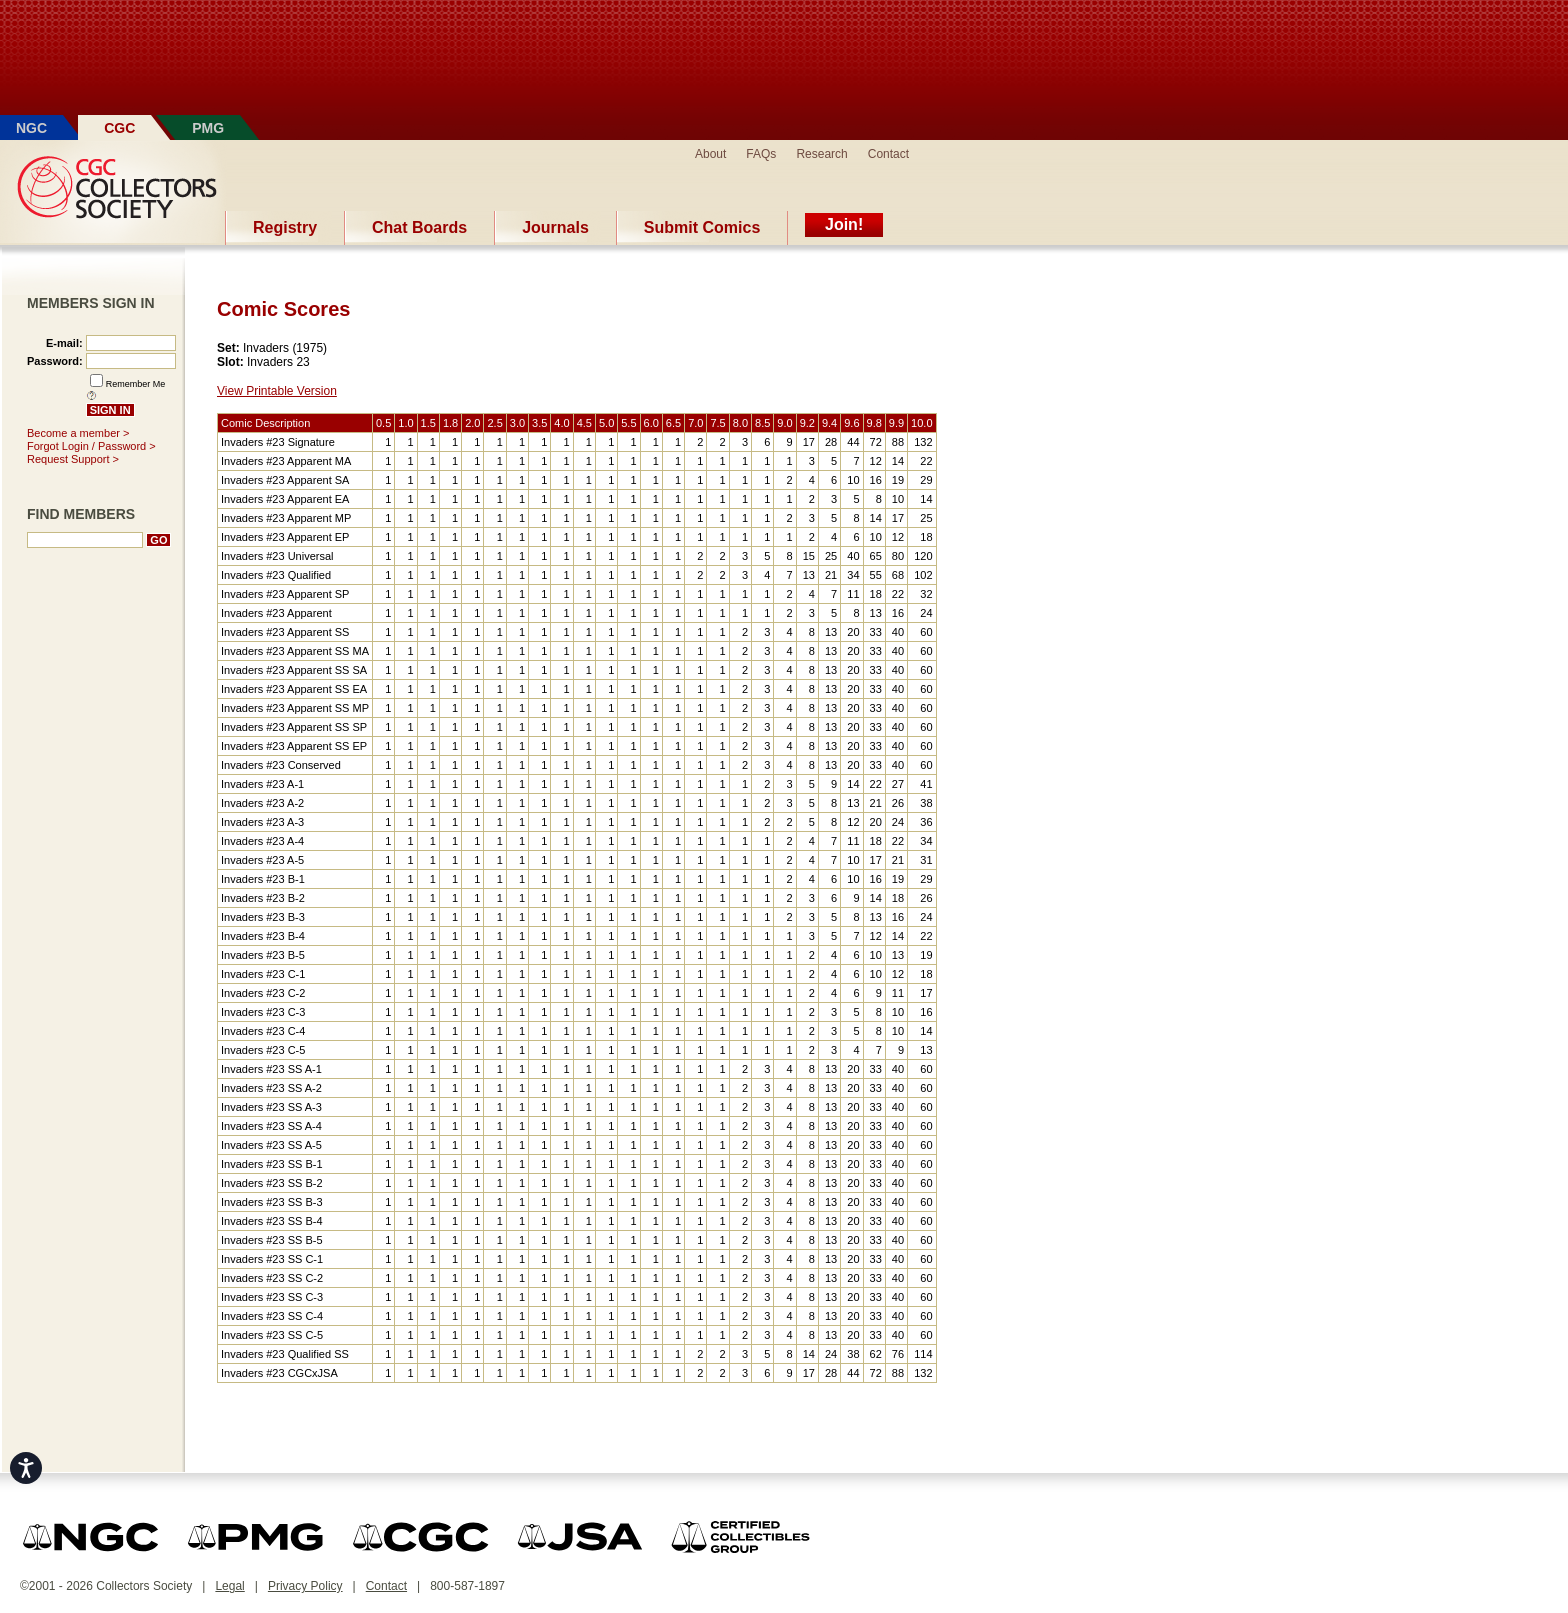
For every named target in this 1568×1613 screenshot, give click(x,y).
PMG (208, 128)
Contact (888, 154)
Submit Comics (702, 227)
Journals (555, 227)
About (710, 154)
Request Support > (73, 459)
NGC (31, 128)
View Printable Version (277, 391)
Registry (285, 227)
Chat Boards (419, 227)
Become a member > (78, 433)
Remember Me (136, 384)
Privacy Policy (305, 1586)
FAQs (761, 154)
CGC (119, 128)
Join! (844, 224)
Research (821, 154)
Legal (229, 1586)
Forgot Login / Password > (91, 446)
